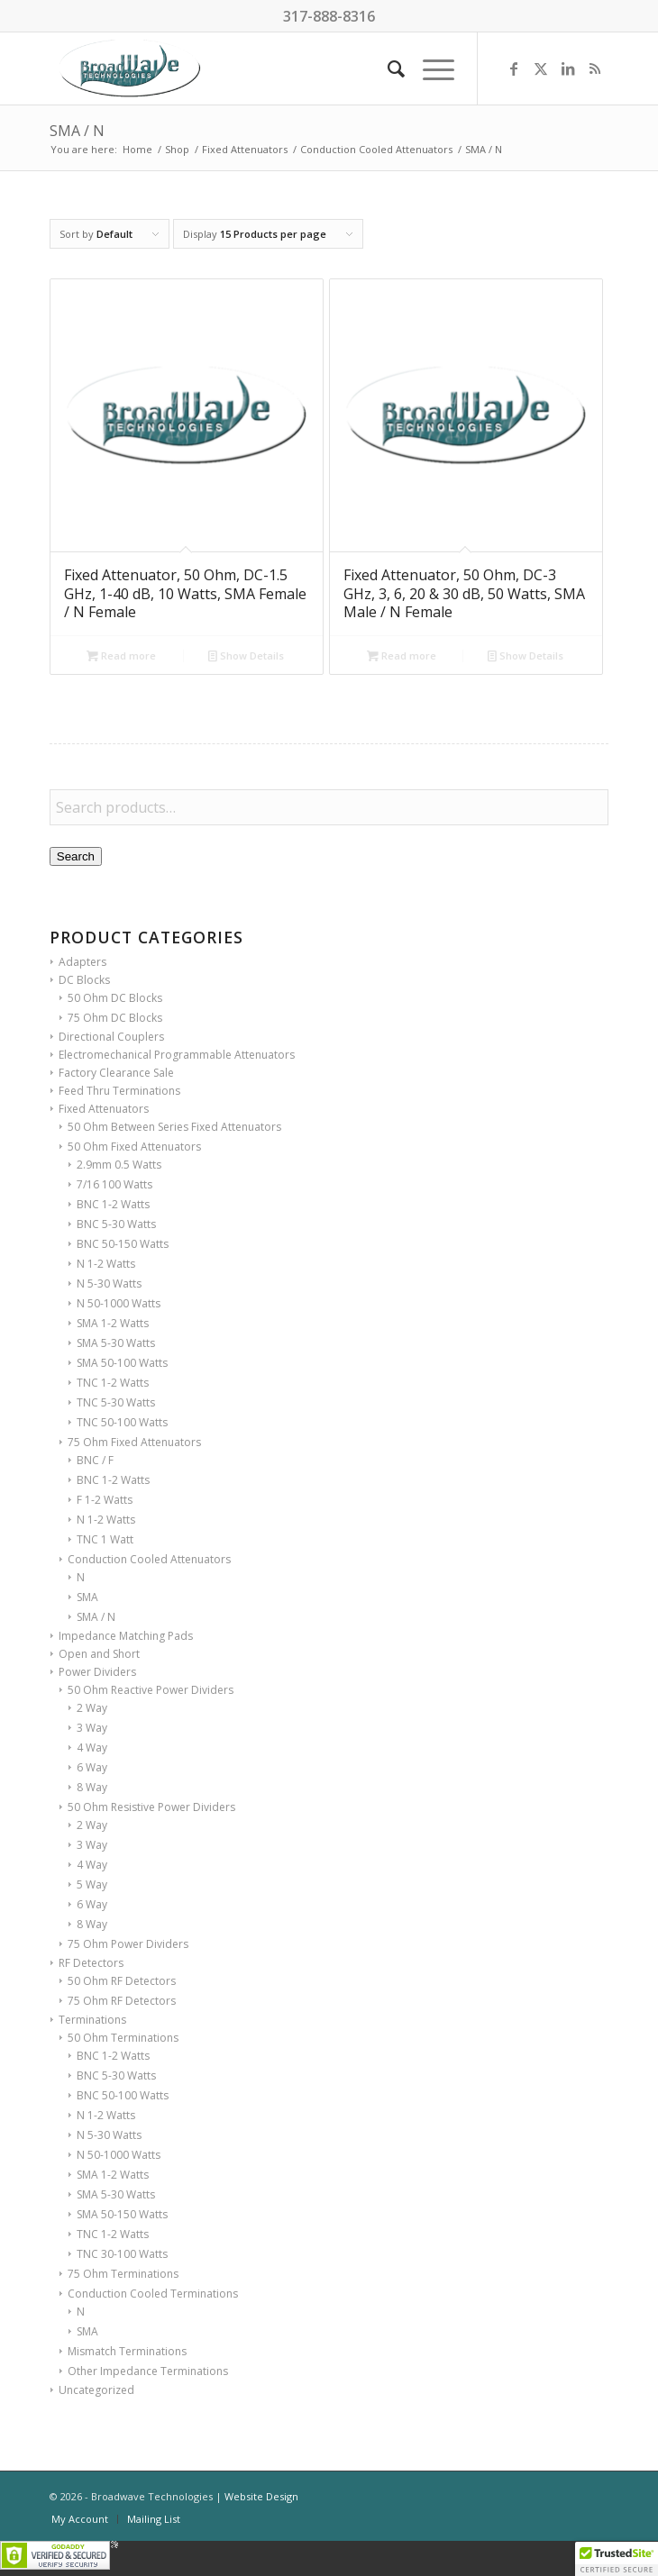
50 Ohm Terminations (123, 2037)
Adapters (82, 961)
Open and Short (99, 1653)
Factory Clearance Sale (116, 1072)
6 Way (92, 1767)
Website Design (261, 2496)
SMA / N (96, 1617)
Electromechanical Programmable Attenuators (177, 1054)
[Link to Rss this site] (594, 68)
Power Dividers (97, 1671)
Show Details (246, 655)
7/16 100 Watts (114, 1184)
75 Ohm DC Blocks (115, 1017)
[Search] (387, 68)
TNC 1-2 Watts (113, 1382)
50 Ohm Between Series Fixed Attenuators (174, 1126)
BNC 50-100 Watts (123, 2095)
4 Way (92, 1747)
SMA (87, 1597)
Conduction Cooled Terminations (153, 2293)
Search (76, 856)
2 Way (92, 1708)
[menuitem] (387, 68)
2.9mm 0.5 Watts (119, 1164)
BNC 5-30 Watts (116, 1224)
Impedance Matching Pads (126, 1635)
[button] (616, 2559)
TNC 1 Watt (105, 1539)
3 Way (92, 1727)
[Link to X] (540, 68)
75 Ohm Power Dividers (128, 1944)
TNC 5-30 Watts (116, 1402)
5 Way (92, 1884)
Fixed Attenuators (104, 1108)
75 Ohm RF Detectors (122, 2000)
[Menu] (429, 68)
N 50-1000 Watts (118, 1303)
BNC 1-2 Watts (113, 1204)
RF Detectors (91, 1963)
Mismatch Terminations (127, 2351)
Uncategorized (96, 2390)
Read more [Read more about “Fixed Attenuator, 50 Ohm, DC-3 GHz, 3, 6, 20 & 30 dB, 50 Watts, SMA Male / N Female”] (401, 655)
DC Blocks (84, 980)
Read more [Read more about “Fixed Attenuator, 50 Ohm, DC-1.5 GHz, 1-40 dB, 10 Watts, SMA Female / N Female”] (121, 655)
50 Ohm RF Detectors (122, 1981)
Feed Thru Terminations (119, 1090)
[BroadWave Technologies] (273, 68)
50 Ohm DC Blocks (115, 998)
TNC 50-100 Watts (122, 1422)
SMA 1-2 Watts (113, 1323)
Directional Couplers (111, 1036)
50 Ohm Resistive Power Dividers (151, 1807)
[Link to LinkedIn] (567, 68)
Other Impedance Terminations (148, 2371)
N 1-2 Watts (106, 1263)
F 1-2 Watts (105, 1499)
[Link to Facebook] (513, 68)
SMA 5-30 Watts (116, 1343)
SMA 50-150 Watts (122, 2214)
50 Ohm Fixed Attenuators (134, 1146)
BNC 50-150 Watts (123, 1244)
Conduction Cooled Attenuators (149, 1559)
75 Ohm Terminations (123, 2273)
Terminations (92, 2019)
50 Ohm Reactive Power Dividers (150, 1690)
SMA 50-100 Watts (122, 1362)
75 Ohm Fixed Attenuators (134, 1442)
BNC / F (95, 1460)
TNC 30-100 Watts (122, 2254)
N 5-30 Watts (109, 1283)
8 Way (92, 1787)
